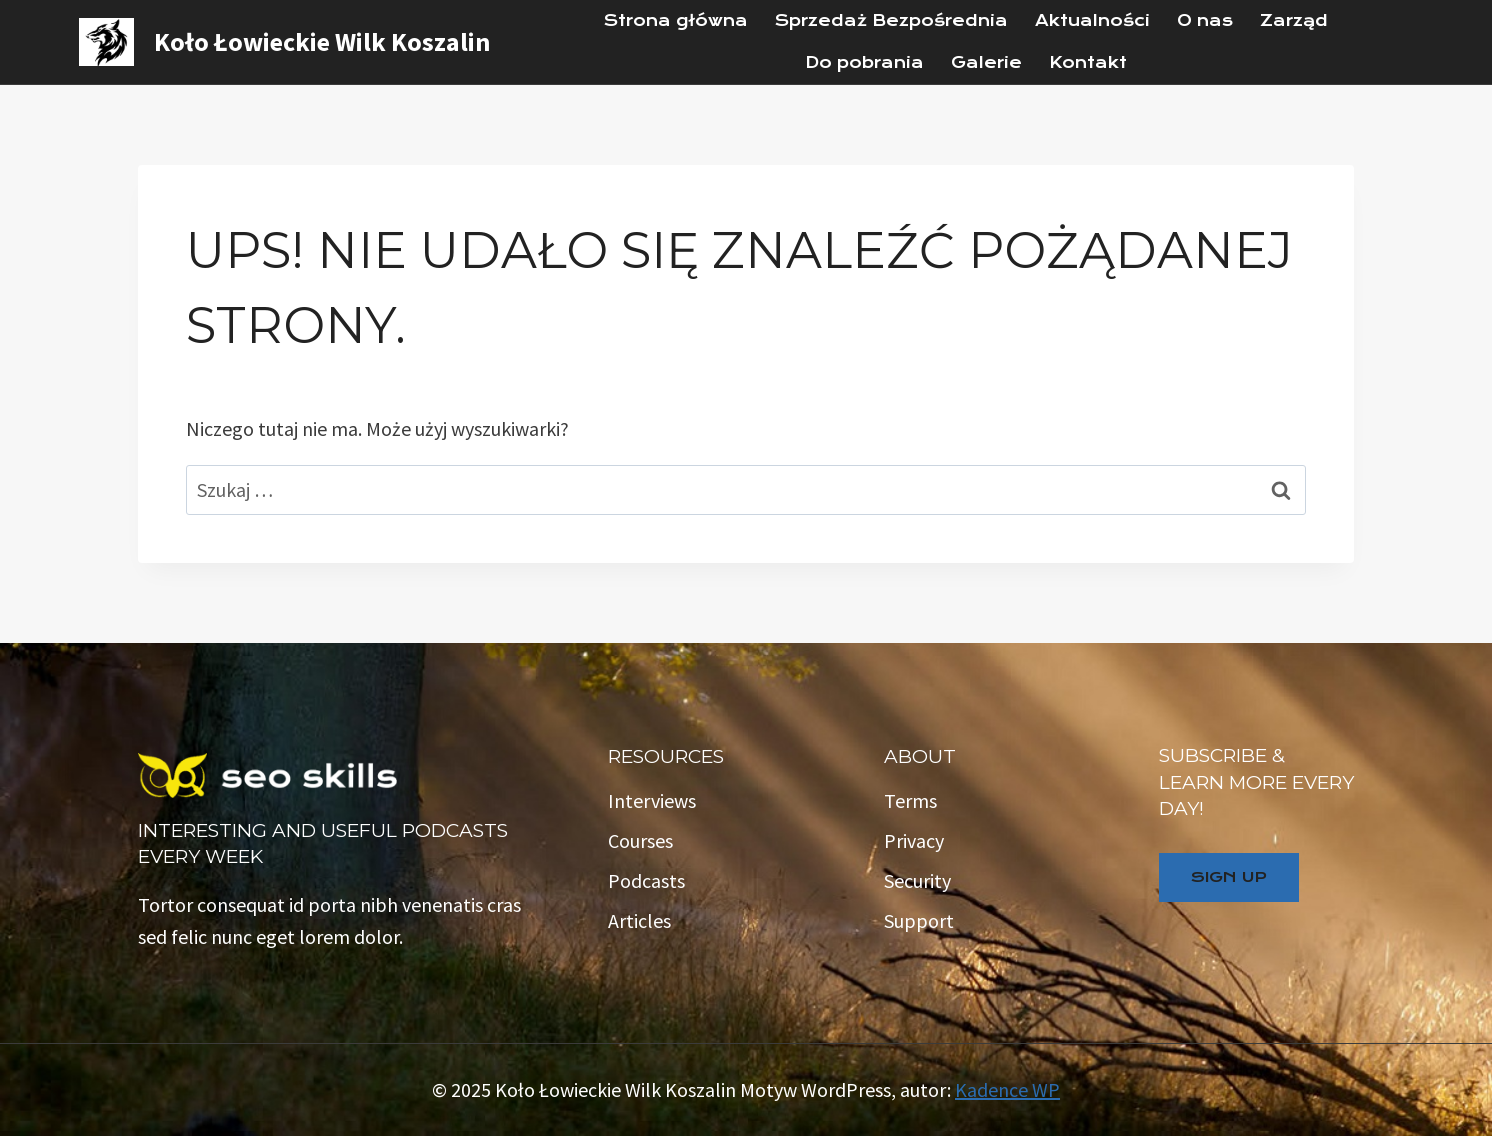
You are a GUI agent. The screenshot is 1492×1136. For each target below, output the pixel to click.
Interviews (652, 800)
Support (919, 920)
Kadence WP (1007, 1089)
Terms (910, 800)
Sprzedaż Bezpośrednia (891, 20)
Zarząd (1294, 20)
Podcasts (646, 880)
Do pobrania (864, 62)
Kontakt (1088, 62)
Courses (640, 840)
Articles (639, 920)
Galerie (986, 62)
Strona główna (676, 20)
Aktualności (1092, 20)
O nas (1205, 20)
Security (917, 880)
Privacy (914, 840)
